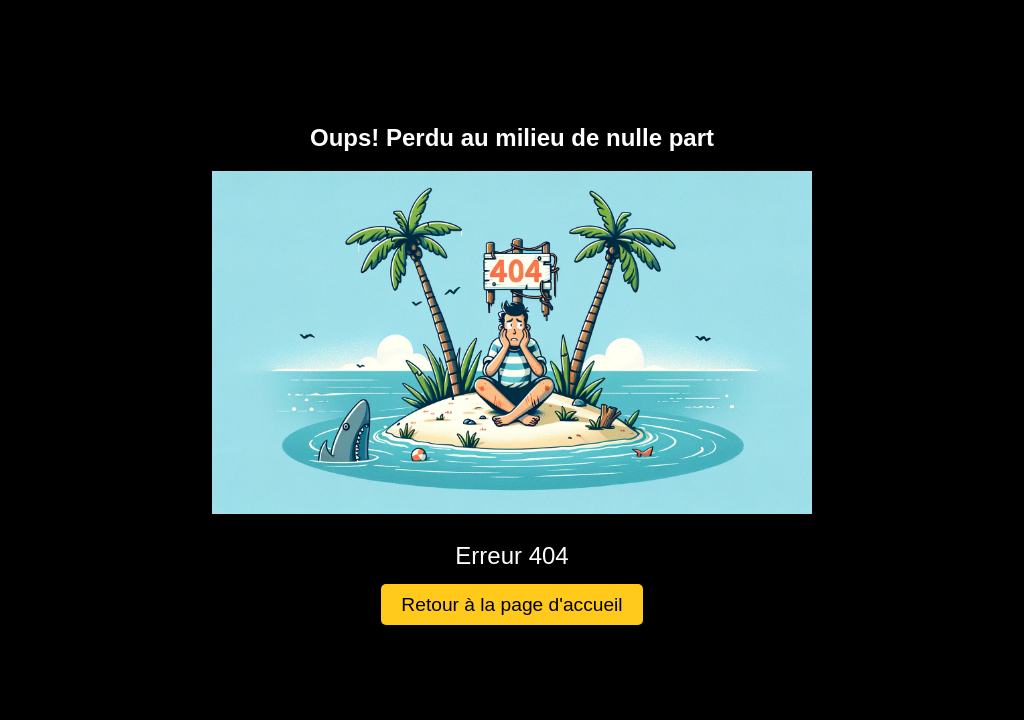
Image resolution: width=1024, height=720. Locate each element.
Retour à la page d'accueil (511, 604)
